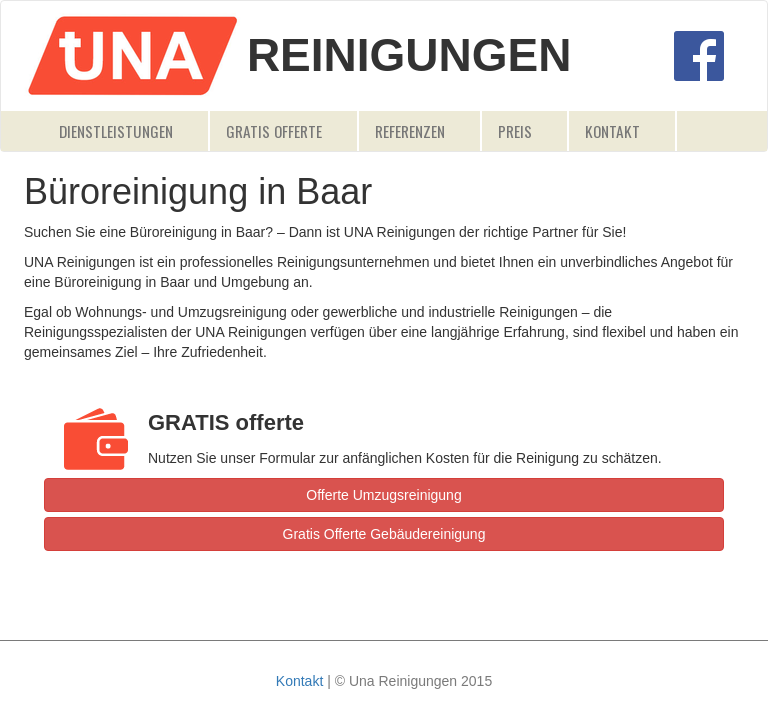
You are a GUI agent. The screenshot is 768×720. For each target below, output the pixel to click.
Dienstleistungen (116, 131)
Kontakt (612, 131)
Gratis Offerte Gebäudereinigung (384, 534)
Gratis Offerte (274, 131)
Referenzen (410, 131)
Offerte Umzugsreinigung (383, 495)
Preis (515, 131)
